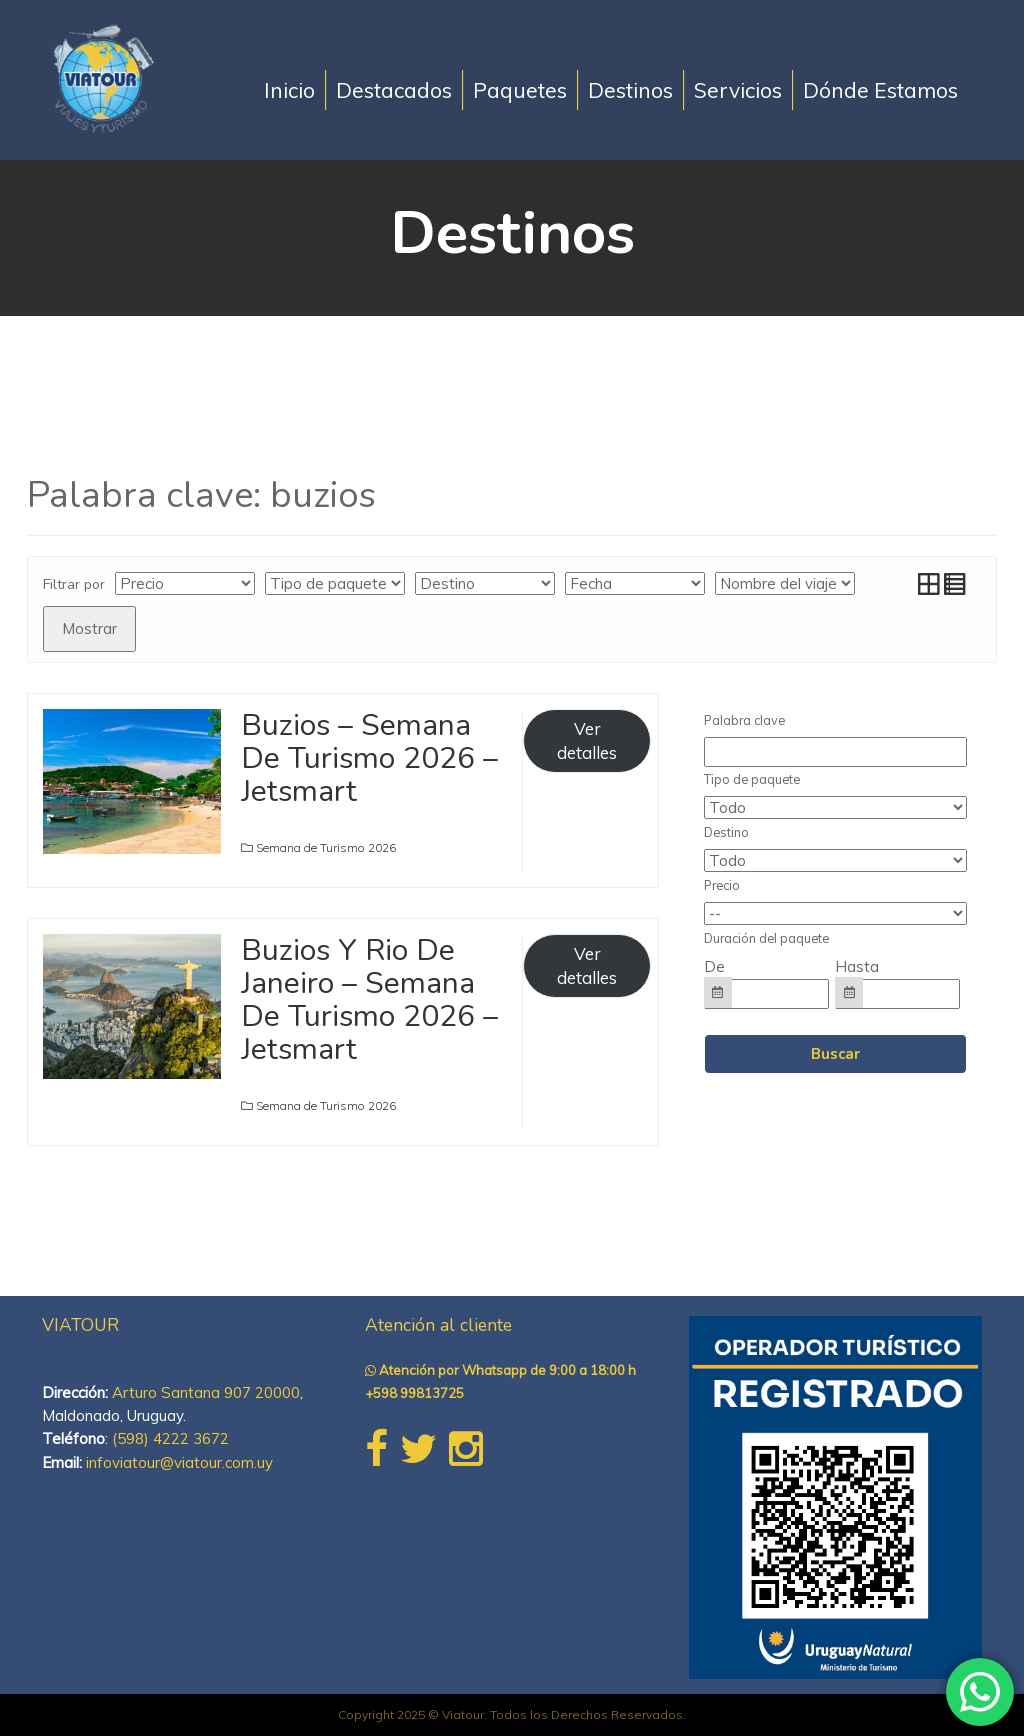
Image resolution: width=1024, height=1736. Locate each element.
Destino (726, 832)
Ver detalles (587, 740)
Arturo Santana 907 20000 (206, 1392)
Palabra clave (744, 720)
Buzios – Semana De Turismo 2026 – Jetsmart (369, 758)
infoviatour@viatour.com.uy (179, 1462)
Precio (722, 885)
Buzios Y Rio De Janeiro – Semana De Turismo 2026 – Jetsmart (369, 1000)
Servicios (738, 90)
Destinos (630, 90)
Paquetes (520, 90)
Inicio (289, 90)
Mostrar (89, 628)
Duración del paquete (766, 938)
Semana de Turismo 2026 (326, 847)
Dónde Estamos (880, 90)
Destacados (394, 90)
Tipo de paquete (752, 779)
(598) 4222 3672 (170, 1438)
